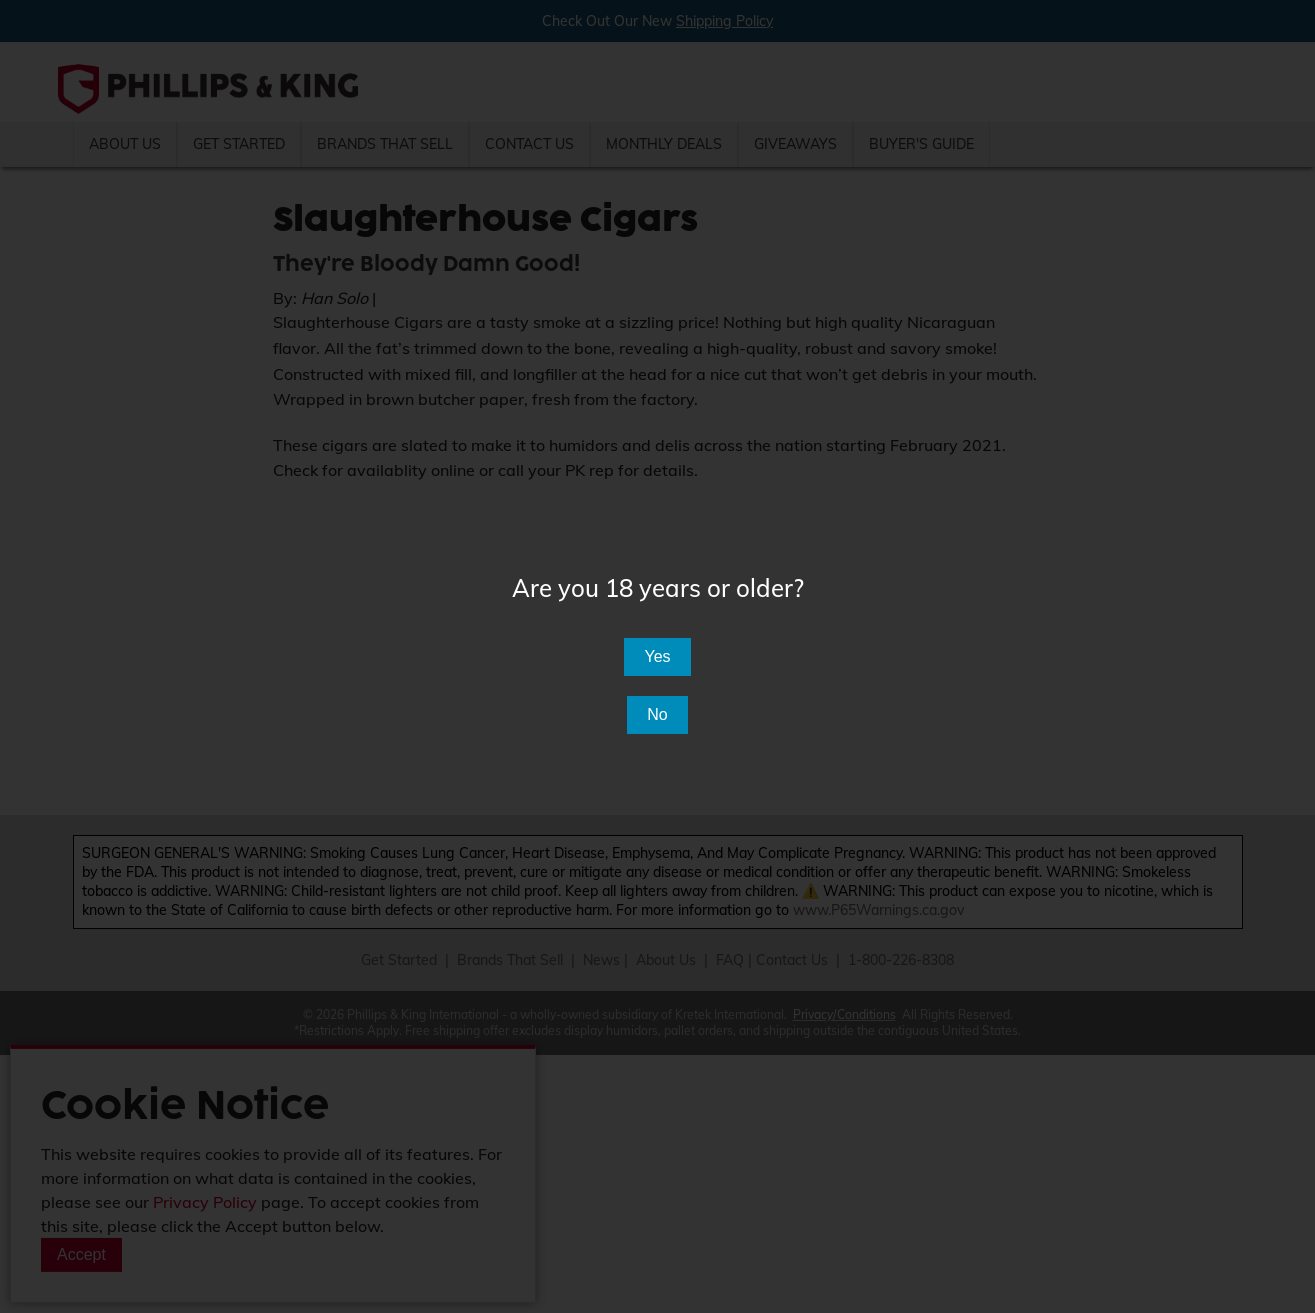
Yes (657, 656)
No (657, 714)
